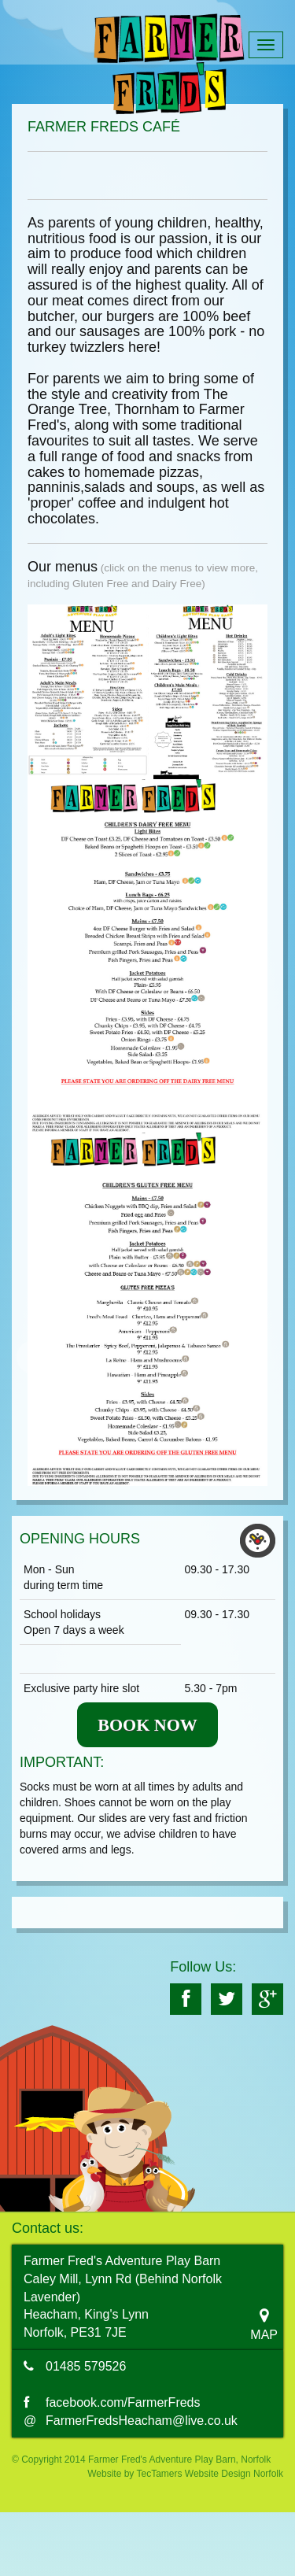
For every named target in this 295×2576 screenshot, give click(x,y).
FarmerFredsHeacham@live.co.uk (142, 2420)
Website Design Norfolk (234, 2473)
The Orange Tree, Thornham (128, 402)
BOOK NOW (147, 1725)
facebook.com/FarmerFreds (123, 2402)
